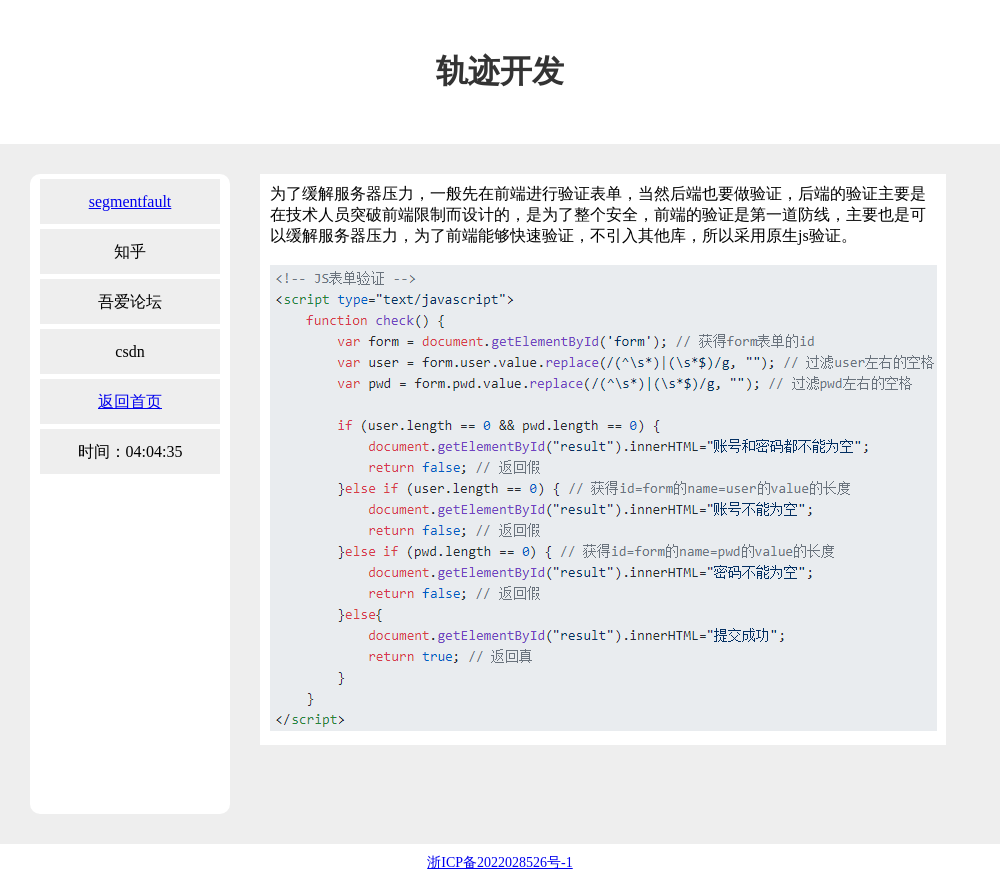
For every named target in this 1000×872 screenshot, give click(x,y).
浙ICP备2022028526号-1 (499, 862)
